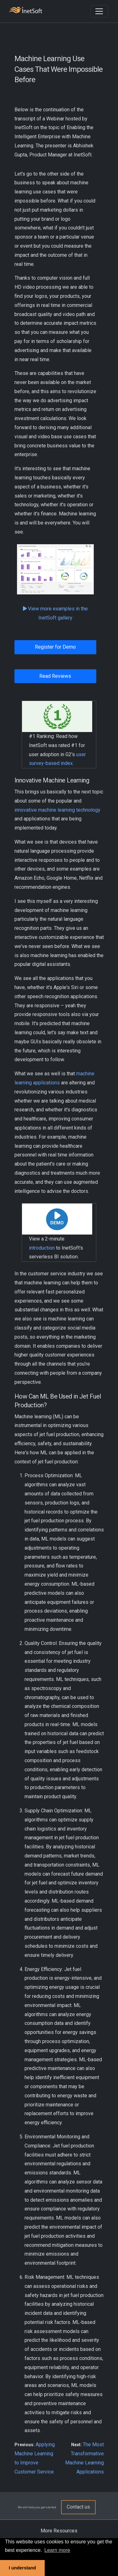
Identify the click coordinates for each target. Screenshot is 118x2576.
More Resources (59, 2531)
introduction (42, 1248)
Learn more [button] (57, 2550)
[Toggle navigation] (99, 11)
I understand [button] (22, 2567)
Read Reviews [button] (55, 676)
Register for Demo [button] (55, 647)
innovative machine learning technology (57, 810)
